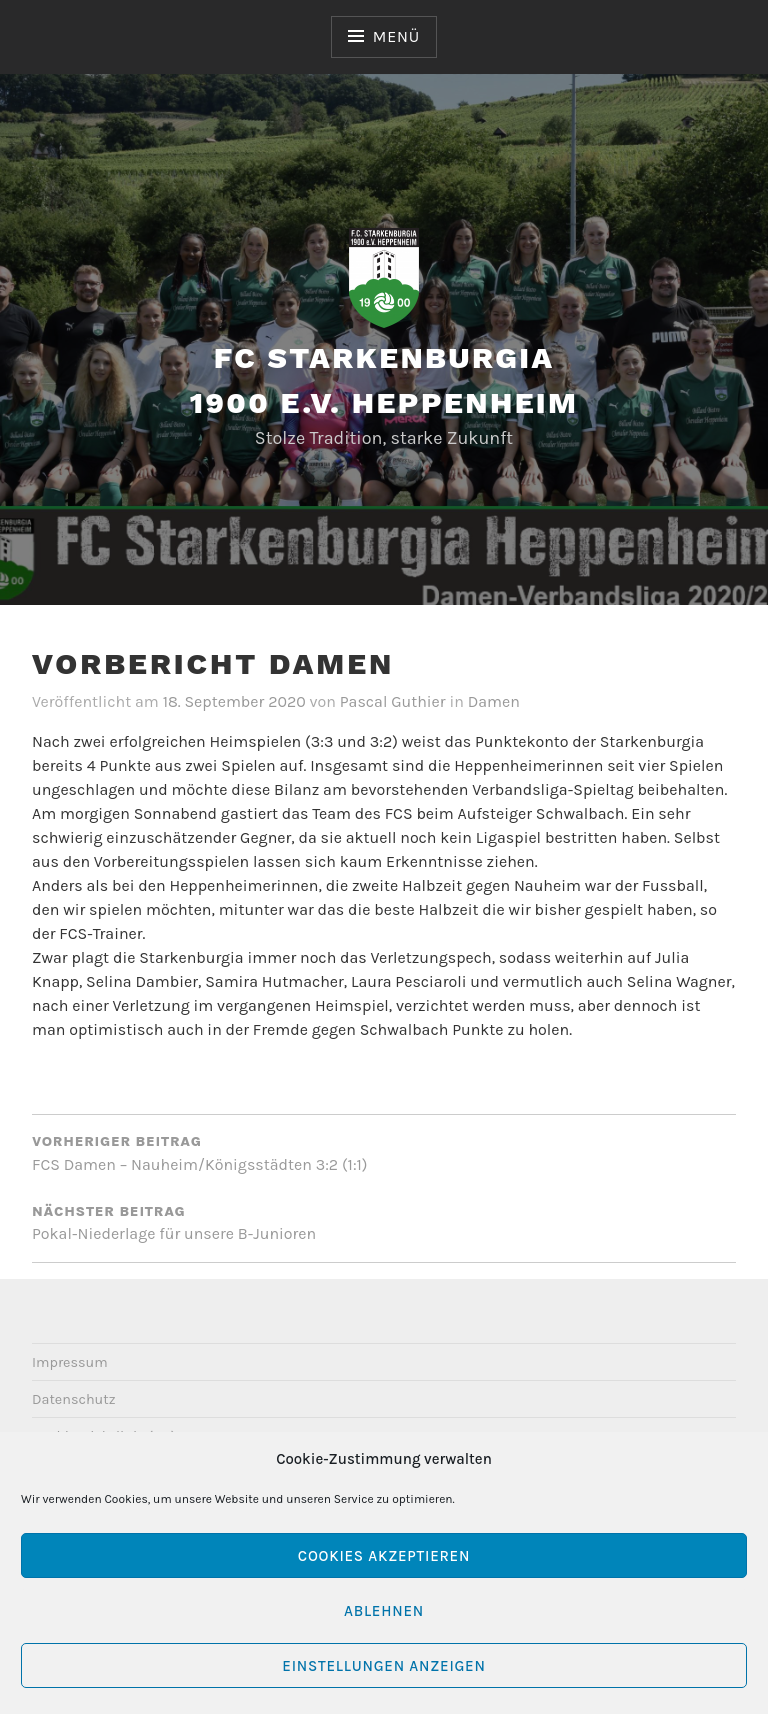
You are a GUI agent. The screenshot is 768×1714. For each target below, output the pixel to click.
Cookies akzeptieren (384, 1556)
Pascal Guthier (393, 701)
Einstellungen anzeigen (383, 1666)
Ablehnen (384, 1611)
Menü (396, 36)
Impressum (70, 1362)
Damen (494, 701)
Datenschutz (74, 1399)
